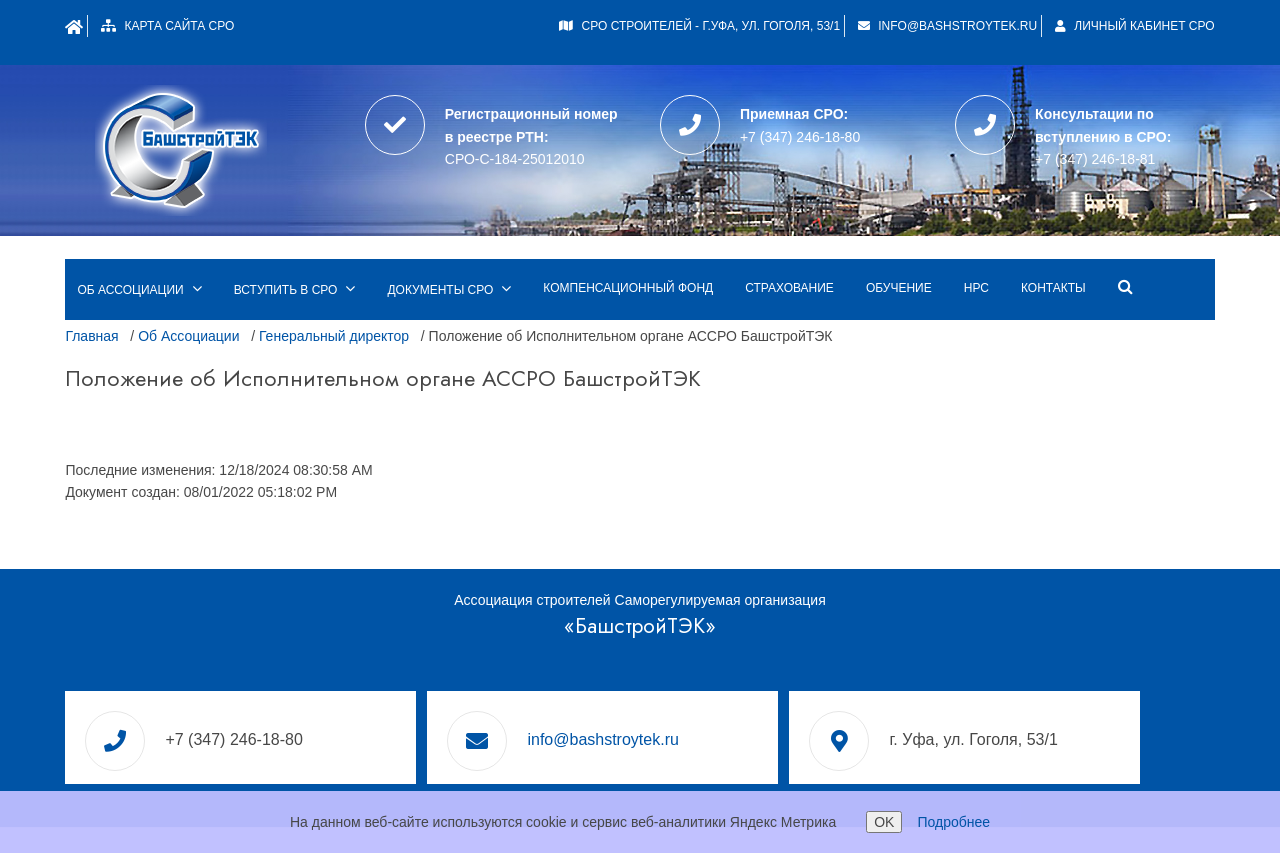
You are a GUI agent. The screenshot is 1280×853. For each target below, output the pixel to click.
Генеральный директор (339, 300)
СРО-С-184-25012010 (517, 146)
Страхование (794, 252)
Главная (96, 300)
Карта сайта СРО (196, 26)
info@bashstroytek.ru (941, 26)
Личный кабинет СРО (1130, 26)
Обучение (903, 252)
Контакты (1058, 252)
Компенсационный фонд (633, 252)
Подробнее (953, 822)
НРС (980, 252)
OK (884, 822)
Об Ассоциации (193, 300)
